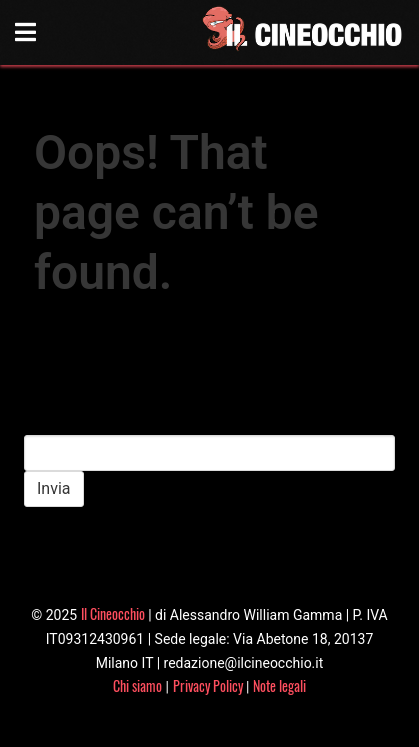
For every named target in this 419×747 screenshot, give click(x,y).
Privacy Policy (208, 685)
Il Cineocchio (113, 613)
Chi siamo (137, 685)
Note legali (279, 685)
